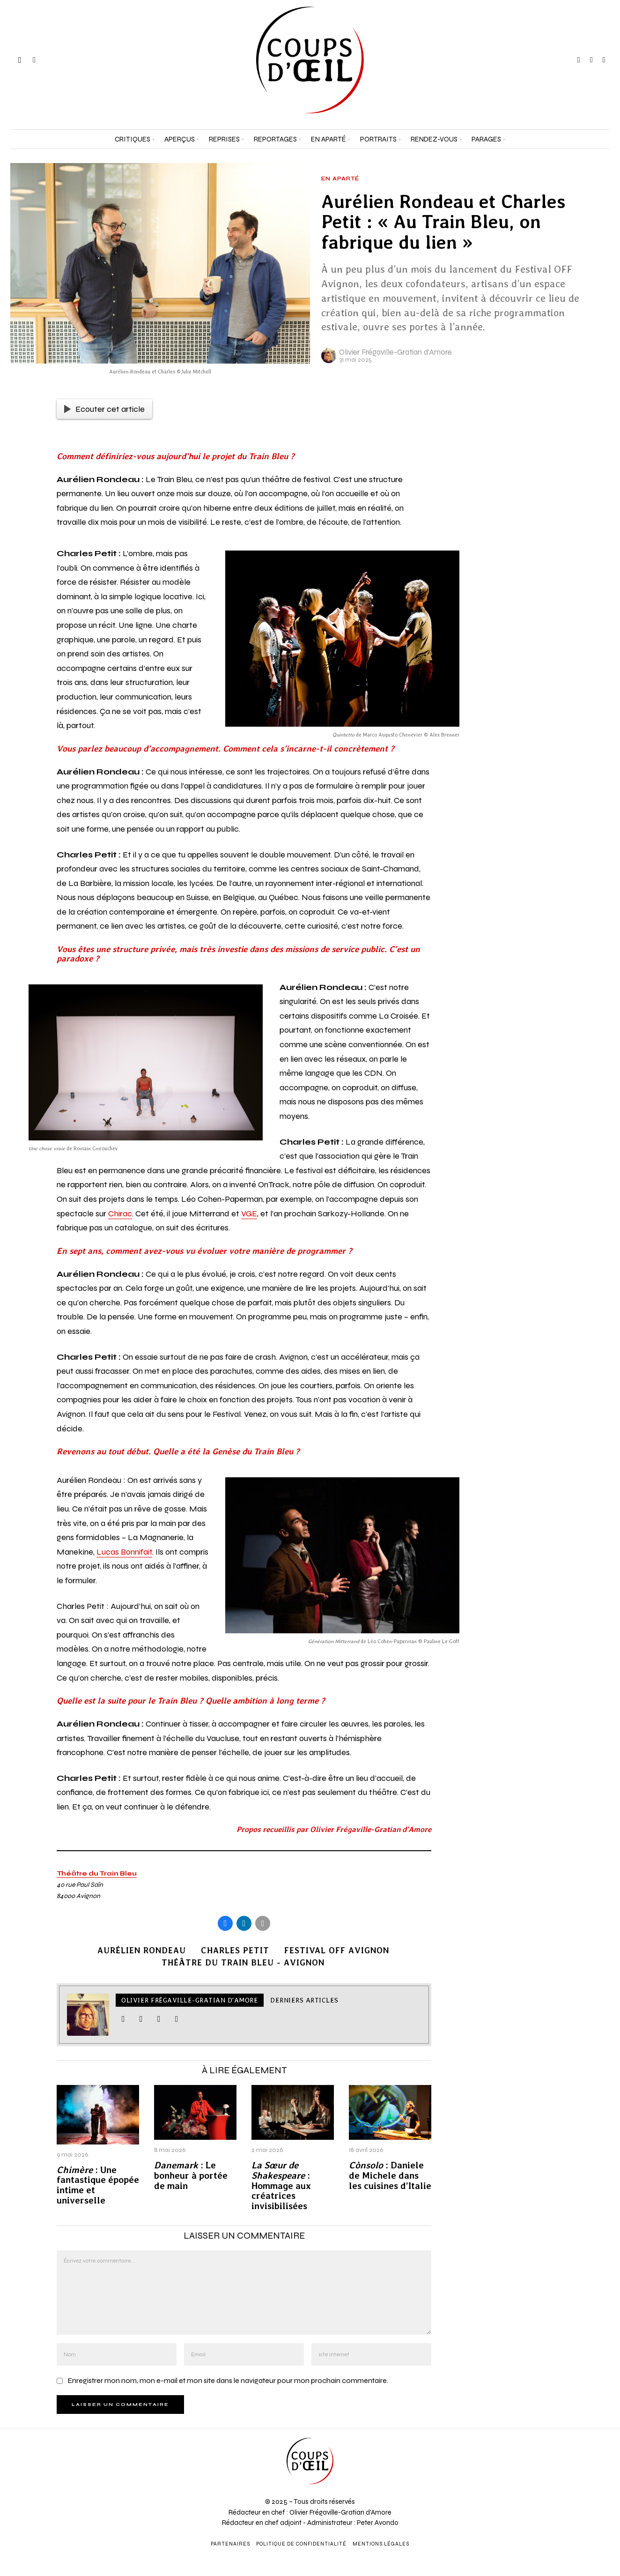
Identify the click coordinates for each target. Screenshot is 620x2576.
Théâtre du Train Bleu (97, 1873)
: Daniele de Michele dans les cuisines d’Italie (390, 2175)
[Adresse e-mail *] (542, 2470)
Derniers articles (304, 2000)
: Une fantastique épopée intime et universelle (98, 2185)
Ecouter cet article (104, 409)
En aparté (340, 179)
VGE (249, 1213)
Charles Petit (235, 1950)
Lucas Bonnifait (124, 1552)
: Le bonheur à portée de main (191, 2175)
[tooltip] (578, 60)
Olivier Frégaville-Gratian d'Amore (395, 352)
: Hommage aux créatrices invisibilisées (281, 2185)
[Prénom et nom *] (542, 2435)
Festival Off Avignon (336, 1950)
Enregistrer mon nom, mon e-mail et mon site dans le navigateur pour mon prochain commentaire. (227, 2380)
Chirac (120, 1213)
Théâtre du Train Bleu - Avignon (243, 1962)
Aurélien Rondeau (141, 1950)
